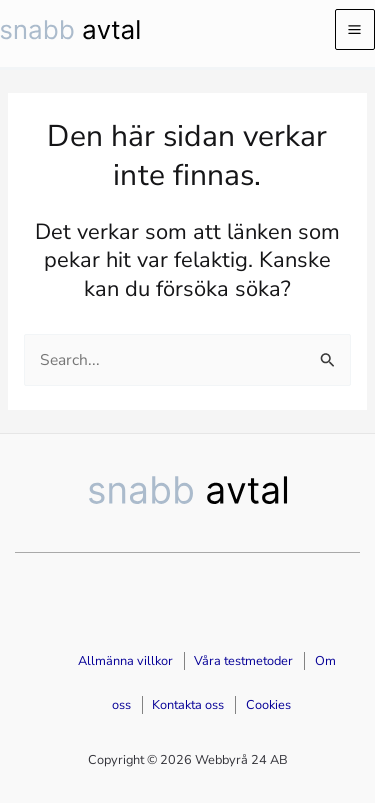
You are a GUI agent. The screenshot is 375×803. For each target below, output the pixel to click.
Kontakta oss (188, 705)
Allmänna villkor (125, 661)
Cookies (268, 705)
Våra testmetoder (243, 661)
